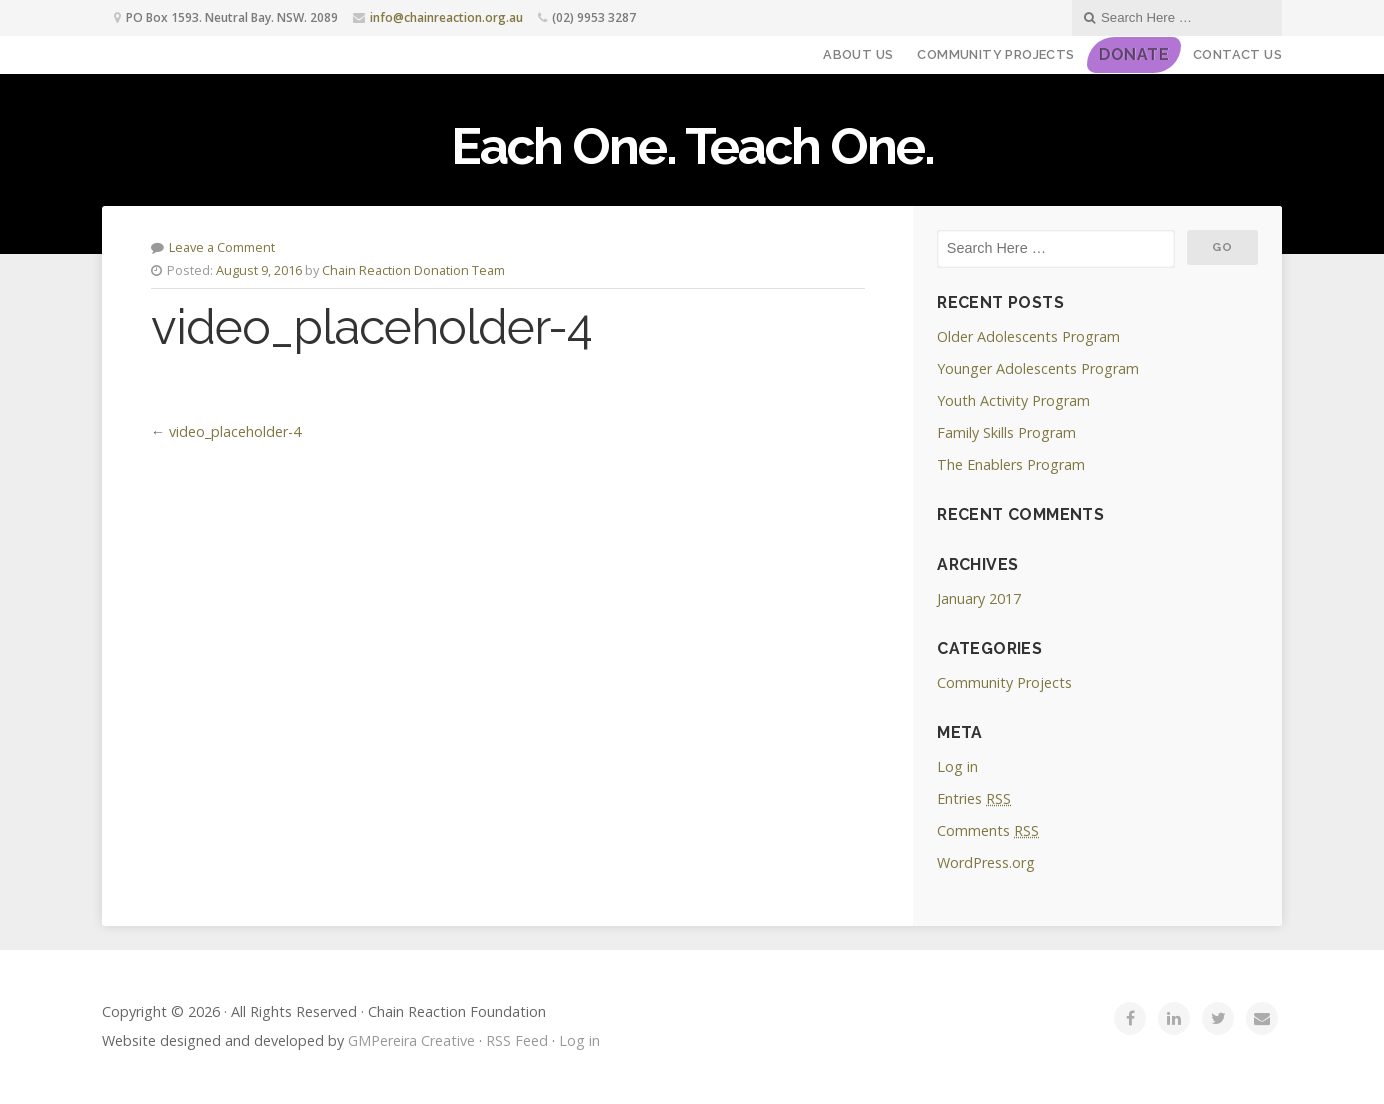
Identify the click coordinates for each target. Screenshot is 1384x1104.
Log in (957, 766)
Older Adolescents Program (1028, 336)
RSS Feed (517, 1040)
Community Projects (995, 54)
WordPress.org (986, 862)
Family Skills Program (1006, 432)
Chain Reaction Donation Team (413, 270)
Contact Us (1237, 54)
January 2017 (979, 598)
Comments (988, 830)
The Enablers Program (1011, 464)
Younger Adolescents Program (1038, 368)
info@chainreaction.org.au (446, 17)
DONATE (1134, 54)
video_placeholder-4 (235, 431)
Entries (974, 798)
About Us (858, 54)
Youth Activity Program (1013, 400)
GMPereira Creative (411, 1040)
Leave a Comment (222, 247)
